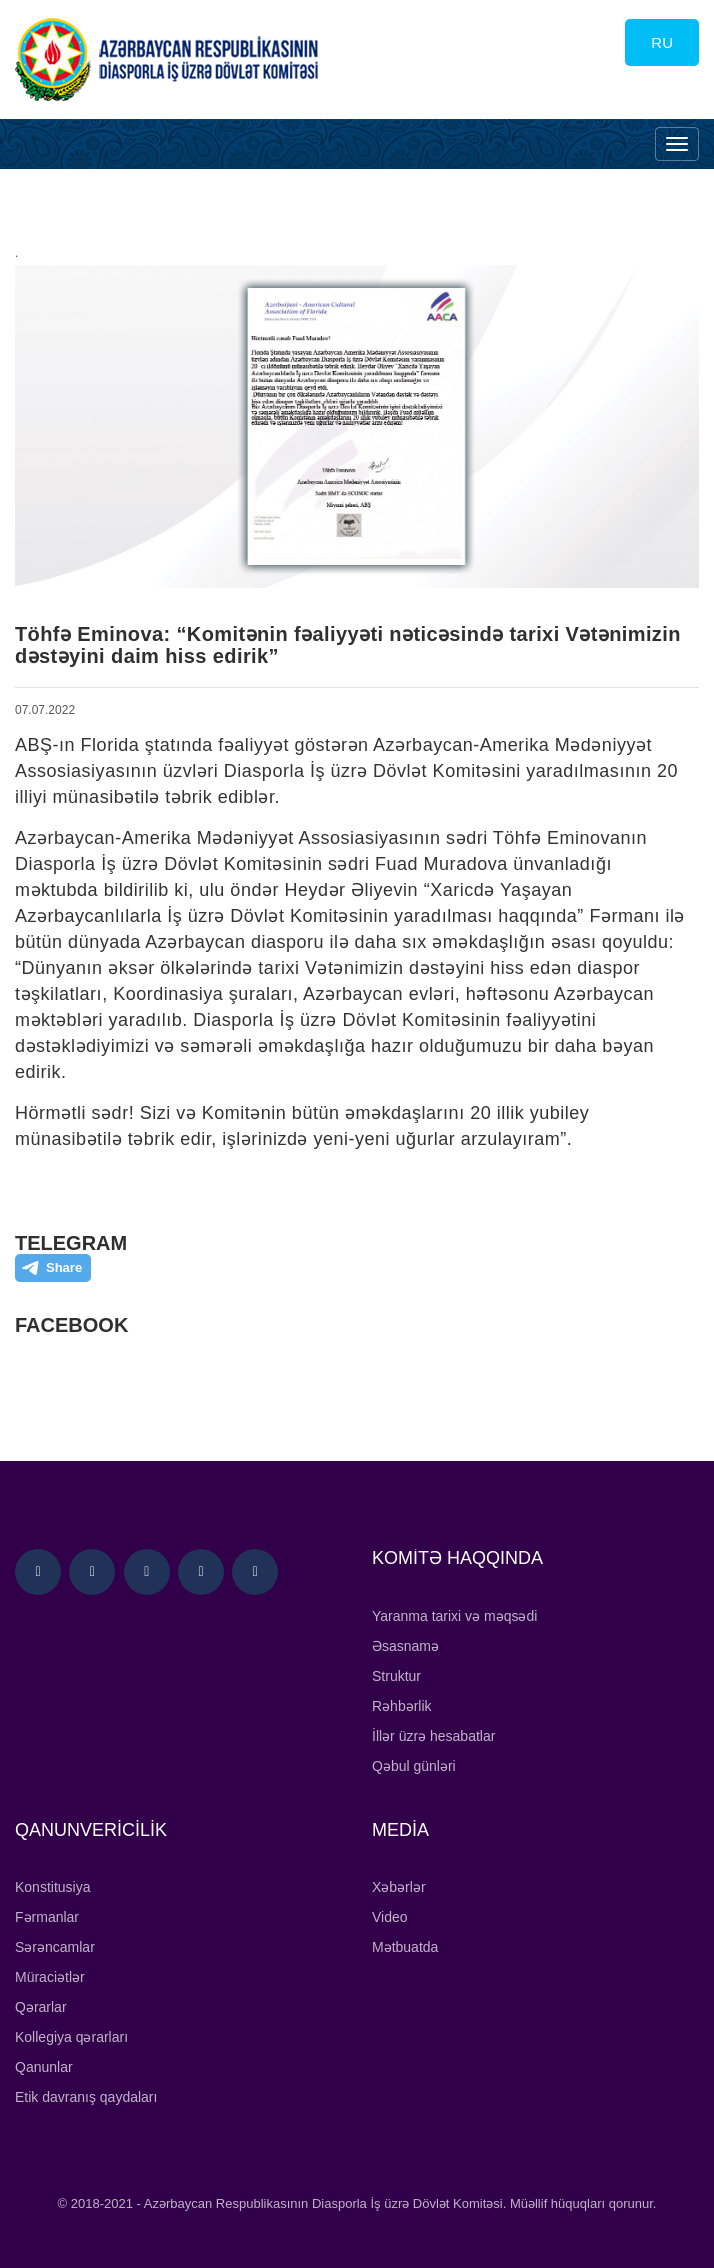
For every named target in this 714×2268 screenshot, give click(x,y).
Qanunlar (44, 2067)
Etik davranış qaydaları (86, 2097)
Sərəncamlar (55, 1947)
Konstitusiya (52, 1887)
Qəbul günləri (414, 1766)
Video (390, 1917)
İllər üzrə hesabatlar (433, 1736)
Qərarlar (41, 2007)
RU (662, 42)
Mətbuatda (405, 1947)
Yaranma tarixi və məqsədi (454, 1616)
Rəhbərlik (402, 1706)
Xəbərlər (399, 1887)
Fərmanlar (47, 1917)
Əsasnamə (405, 1646)
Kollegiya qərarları (71, 2037)
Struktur (396, 1676)
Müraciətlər (50, 1977)
